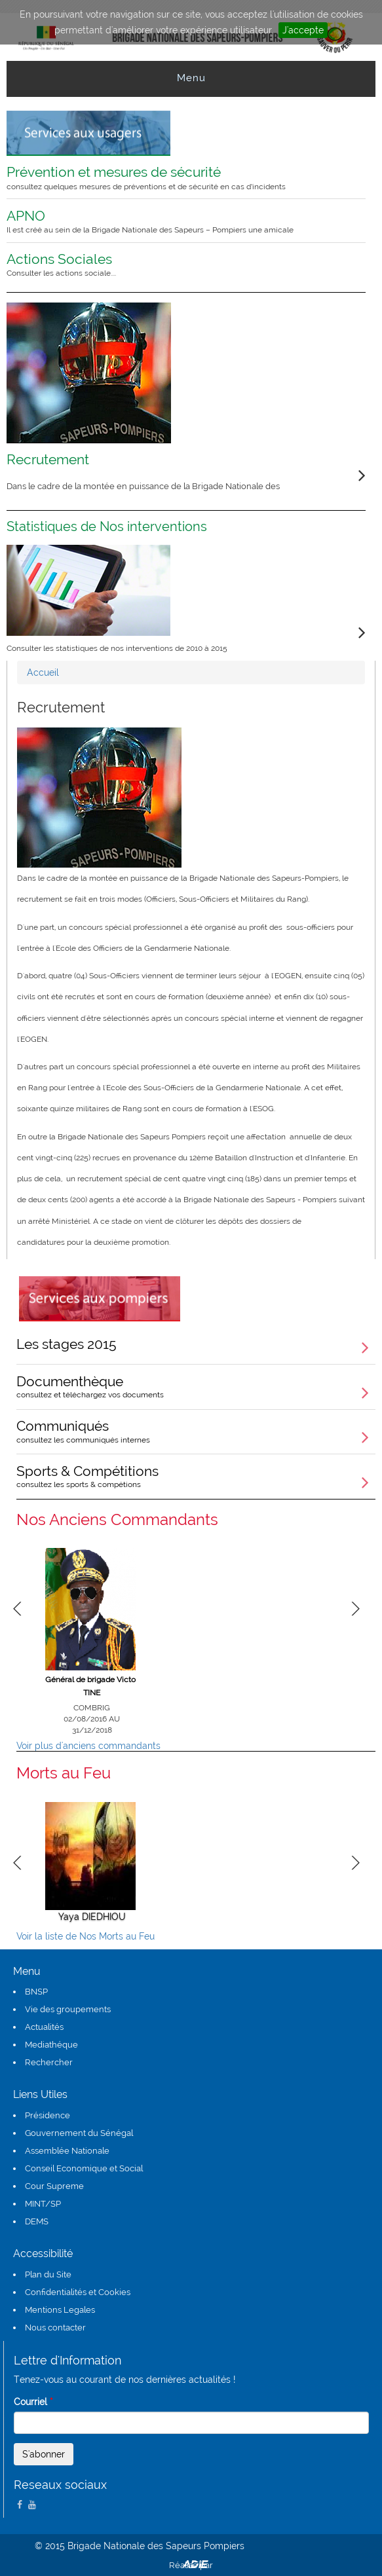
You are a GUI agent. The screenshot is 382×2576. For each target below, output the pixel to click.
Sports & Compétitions (195, 1476)
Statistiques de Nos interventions (107, 526)
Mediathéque (51, 2045)
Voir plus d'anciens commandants (88, 1745)
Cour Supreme (54, 2186)
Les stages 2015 (66, 1344)
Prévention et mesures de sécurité (178, 177)
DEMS (36, 2221)
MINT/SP (43, 2204)
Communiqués (195, 1431)
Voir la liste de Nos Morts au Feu (85, 1936)
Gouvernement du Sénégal (79, 2133)
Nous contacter (55, 2327)
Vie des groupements (68, 2009)
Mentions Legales (60, 2310)
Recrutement (48, 459)
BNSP (36, 1991)
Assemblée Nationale (67, 2151)
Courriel (33, 2402)
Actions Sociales (178, 264)
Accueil (43, 672)
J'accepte (303, 30)
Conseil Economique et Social (84, 2168)
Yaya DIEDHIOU (92, 1916)
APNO (178, 221)
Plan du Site (48, 2274)
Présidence (47, 2115)
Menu (191, 78)
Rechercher (49, 2062)
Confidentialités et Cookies (77, 2292)
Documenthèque (195, 1386)
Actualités (44, 2027)
